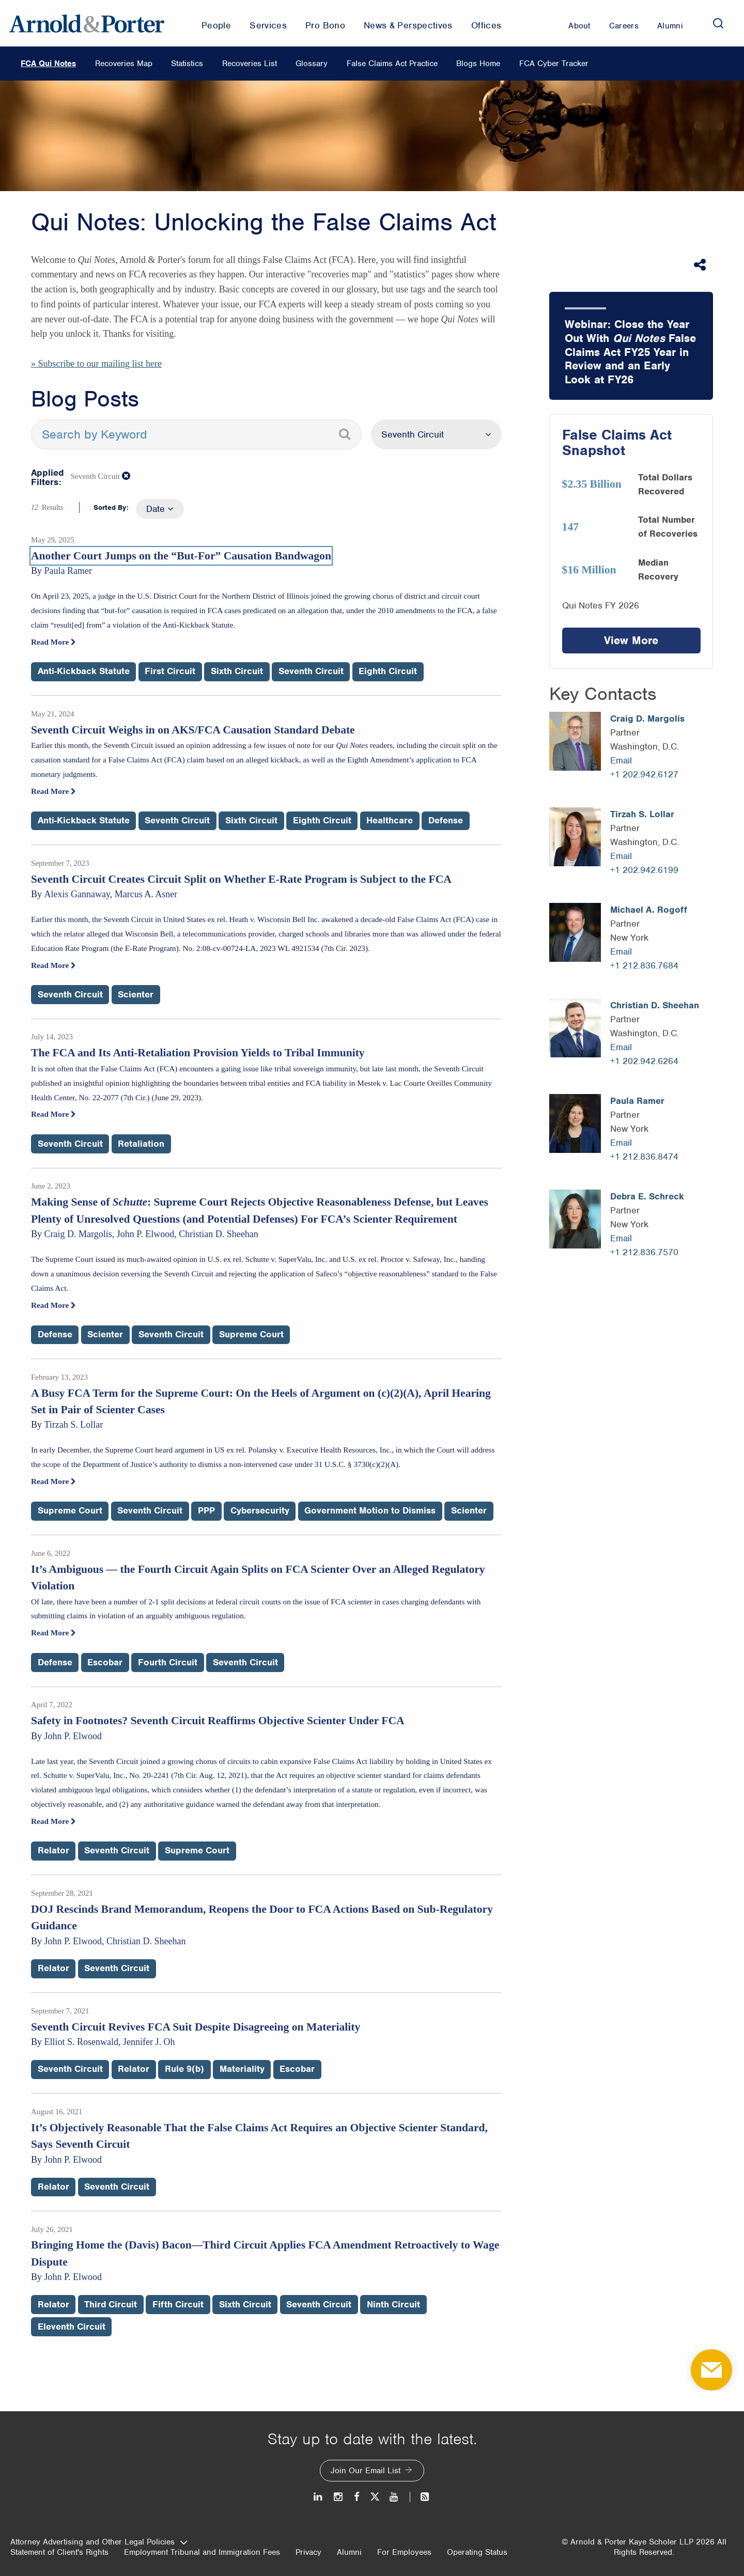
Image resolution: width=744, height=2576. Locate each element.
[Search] (718, 23)
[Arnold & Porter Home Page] (86, 23)
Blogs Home (478, 63)
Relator (53, 1850)
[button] (126, 475)
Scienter (135, 994)
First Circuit (170, 671)
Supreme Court (251, 1334)
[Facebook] (357, 2497)
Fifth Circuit (178, 2304)
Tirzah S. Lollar (642, 814)
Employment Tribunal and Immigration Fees (202, 2552)
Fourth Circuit (167, 1662)
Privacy (308, 2552)
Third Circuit (110, 2304)
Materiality (242, 2068)
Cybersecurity (259, 1510)
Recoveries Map (123, 63)
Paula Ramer (637, 1100)
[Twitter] (374, 2497)
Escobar (104, 1662)
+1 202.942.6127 (644, 774)
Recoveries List (249, 63)
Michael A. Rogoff (648, 909)
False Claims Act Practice (392, 63)
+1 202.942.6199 (644, 870)
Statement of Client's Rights (59, 2552)
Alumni (349, 2552)
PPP (206, 1510)
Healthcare (389, 820)
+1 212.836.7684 (644, 965)
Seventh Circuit (311, 671)
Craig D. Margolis (647, 718)
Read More (53, 641)
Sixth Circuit (237, 671)
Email (621, 760)
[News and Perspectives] (420, 2497)
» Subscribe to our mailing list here (96, 363)
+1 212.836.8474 (644, 1156)
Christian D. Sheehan (654, 1005)
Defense (445, 820)
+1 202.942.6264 (644, 1061)
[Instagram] (339, 2497)
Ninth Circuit (393, 2304)
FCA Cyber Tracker (553, 63)
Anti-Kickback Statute (84, 671)
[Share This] (701, 265)
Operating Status (477, 2552)
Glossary (312, 63)
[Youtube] (394, 2497)
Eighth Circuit (388, 671)
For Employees (404, 2552)
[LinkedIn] (318, 2497)
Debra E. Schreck (647, 1196)
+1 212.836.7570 (644, 1252)
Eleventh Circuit (71, 2326)
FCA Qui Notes (48, 63)
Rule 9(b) (184, 2068)
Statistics (187, 63)
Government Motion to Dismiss (370, 1510)
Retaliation (141, 1143)
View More (631, 640)
